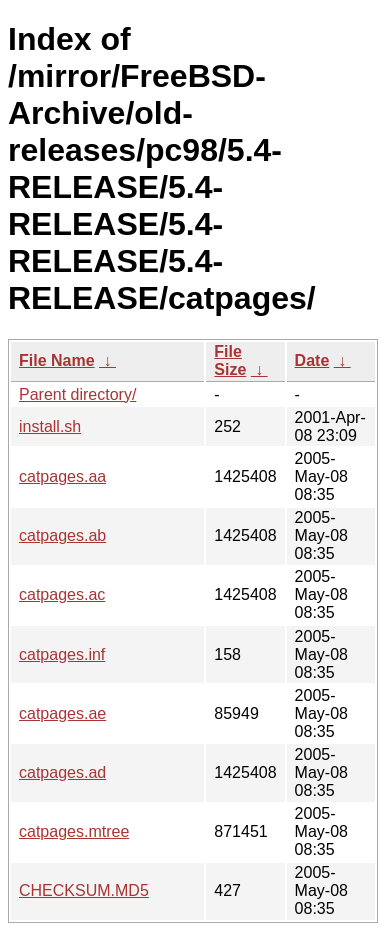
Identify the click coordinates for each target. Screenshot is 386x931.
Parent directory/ (77, 394)
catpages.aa (62, 476)
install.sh (50, 426)
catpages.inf (62, 654)
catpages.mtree (74, 831)
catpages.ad (62, 772)
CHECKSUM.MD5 (84, 890)
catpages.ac (62, 594)
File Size (230, 360)
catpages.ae (62, 713)
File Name (57, 360)
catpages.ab (62, 535)
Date (312, 360)
